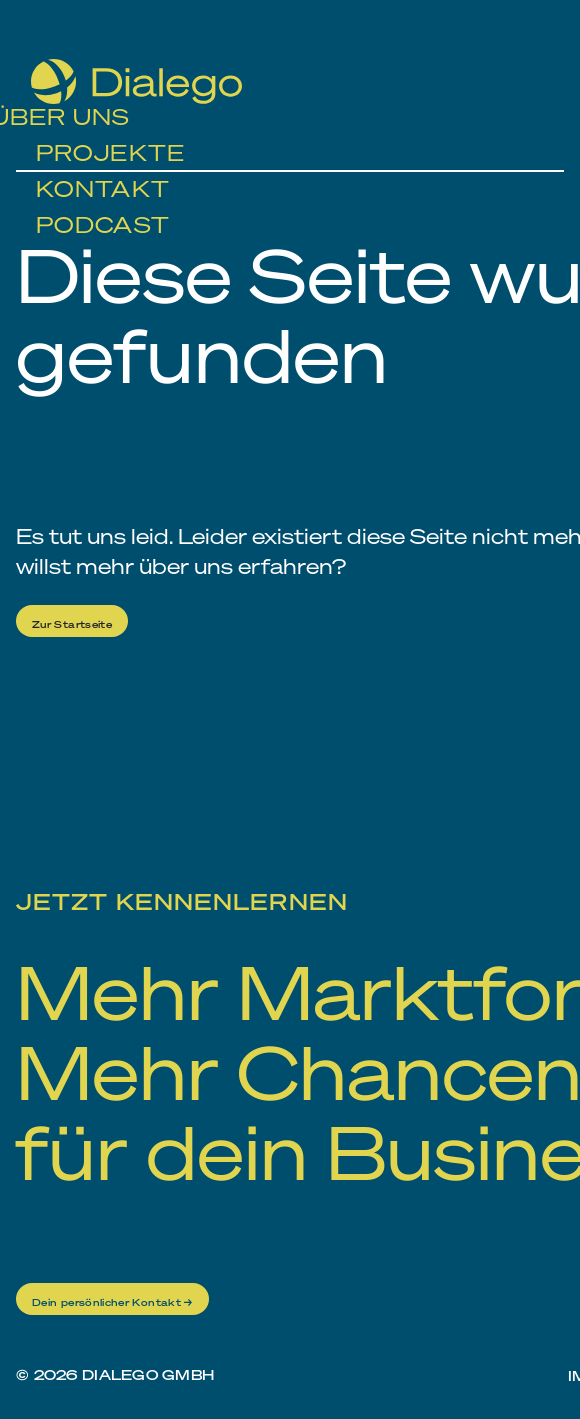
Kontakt (103, 167)
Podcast (103, 203)
